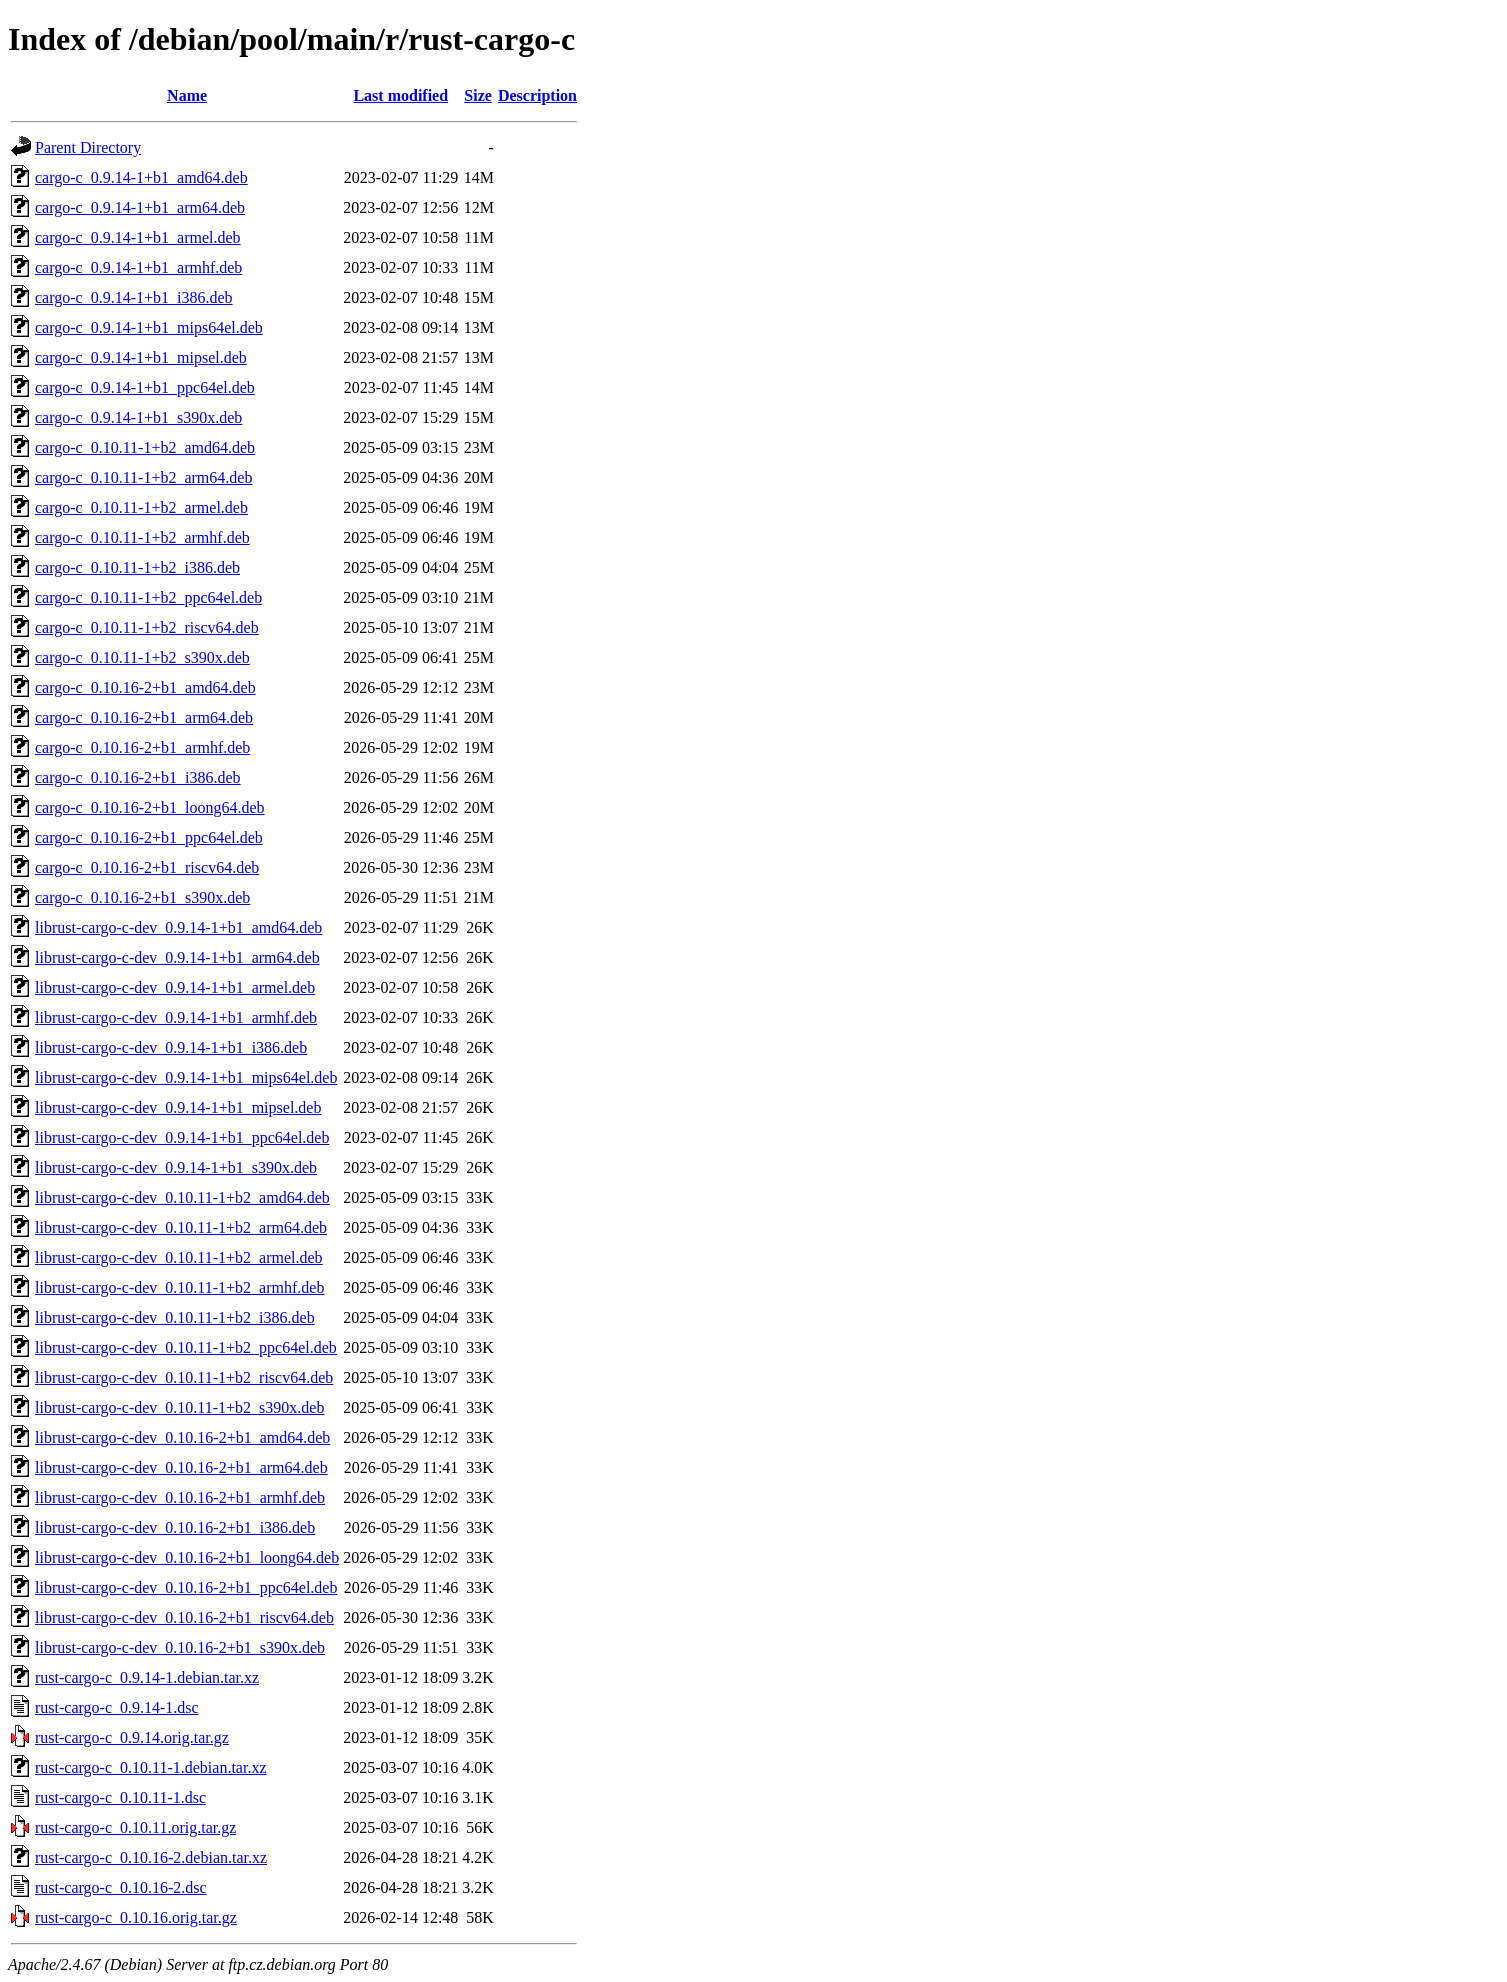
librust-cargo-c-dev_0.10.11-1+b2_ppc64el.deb (186, 1347)
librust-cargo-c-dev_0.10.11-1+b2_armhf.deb (179, 1287)
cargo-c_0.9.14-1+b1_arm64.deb (140, 207)
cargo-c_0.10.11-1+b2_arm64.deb (143, 477)
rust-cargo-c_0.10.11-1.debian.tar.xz (150, 1767)
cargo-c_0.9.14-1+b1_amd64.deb (141, 177)
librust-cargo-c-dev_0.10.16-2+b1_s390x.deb (180, 1647)
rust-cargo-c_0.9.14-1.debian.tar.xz (147, 1677)
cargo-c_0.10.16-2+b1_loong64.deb (150, 807)
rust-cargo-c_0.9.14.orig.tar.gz (132, 1737)
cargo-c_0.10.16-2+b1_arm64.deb (144, 717)
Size (478, 95)
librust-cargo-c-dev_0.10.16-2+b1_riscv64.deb (184, 1617)
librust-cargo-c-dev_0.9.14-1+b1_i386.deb (171, 1047)
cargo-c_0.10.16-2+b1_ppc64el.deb (149, 837)
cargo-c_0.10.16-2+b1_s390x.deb (142, 897)
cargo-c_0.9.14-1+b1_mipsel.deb (141, 357)
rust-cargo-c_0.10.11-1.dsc (120, 1797)
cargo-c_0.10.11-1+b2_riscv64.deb (147, 627)
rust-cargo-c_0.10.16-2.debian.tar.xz (151, 1857)
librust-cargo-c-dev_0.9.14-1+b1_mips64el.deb (186, 1077)
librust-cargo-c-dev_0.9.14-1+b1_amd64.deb (178, 927)
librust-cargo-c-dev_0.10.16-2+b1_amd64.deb (182, 1437)
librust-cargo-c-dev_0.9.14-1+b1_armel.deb (175, 987)
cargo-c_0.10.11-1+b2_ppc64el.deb (148, 597)
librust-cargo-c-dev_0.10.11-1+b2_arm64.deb (181, 1227)
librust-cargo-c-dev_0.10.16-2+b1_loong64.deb (187, 1557)
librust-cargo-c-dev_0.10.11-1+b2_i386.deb (175, 1317)
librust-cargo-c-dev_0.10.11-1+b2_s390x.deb (179, 1407)
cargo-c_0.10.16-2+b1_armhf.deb (142, 747)
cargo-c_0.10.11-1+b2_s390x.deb (142, 657)
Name (187, 95)
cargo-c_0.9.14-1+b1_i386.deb (134, 297)
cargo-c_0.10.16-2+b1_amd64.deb (145, 687)
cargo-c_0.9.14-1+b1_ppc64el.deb (145, 387)
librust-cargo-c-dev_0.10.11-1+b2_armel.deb (179, 1257)
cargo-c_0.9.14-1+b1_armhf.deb (138, 267)
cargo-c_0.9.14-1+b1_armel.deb (138, 237)
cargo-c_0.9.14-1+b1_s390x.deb (138, 417)
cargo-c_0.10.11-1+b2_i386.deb (137, 567)
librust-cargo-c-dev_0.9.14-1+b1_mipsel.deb (178, 1107)
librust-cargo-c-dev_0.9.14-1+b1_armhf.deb (176, 1017)
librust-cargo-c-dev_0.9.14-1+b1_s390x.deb (176, 1167)
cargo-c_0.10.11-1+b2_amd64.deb (145, 447)
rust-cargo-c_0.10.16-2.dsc (121, 1887)
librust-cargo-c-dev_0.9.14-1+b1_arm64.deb (177, 957)
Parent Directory (88, 147)
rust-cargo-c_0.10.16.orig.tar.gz (136, 1917)
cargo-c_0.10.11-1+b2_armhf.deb (142, 537)
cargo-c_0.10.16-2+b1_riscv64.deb (147, 867)
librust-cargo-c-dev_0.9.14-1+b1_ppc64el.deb (182, 1137)
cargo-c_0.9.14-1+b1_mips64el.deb (149, 327)
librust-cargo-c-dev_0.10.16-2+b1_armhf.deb (180, 1497)
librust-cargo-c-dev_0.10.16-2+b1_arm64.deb (181, 1467)
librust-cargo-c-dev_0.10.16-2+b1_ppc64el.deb (186, 1587)
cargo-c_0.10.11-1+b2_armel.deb (141, 507)
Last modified (400, 95)
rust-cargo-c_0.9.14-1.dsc (117, 1707)
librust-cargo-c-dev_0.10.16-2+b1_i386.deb (175, 1527)
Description (537, 95)
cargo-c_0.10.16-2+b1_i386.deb (138, 777)
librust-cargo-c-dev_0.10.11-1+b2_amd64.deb (182, 1197)
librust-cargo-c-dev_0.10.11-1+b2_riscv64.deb (184, 1377)
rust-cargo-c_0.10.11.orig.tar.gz (135, 1827)
